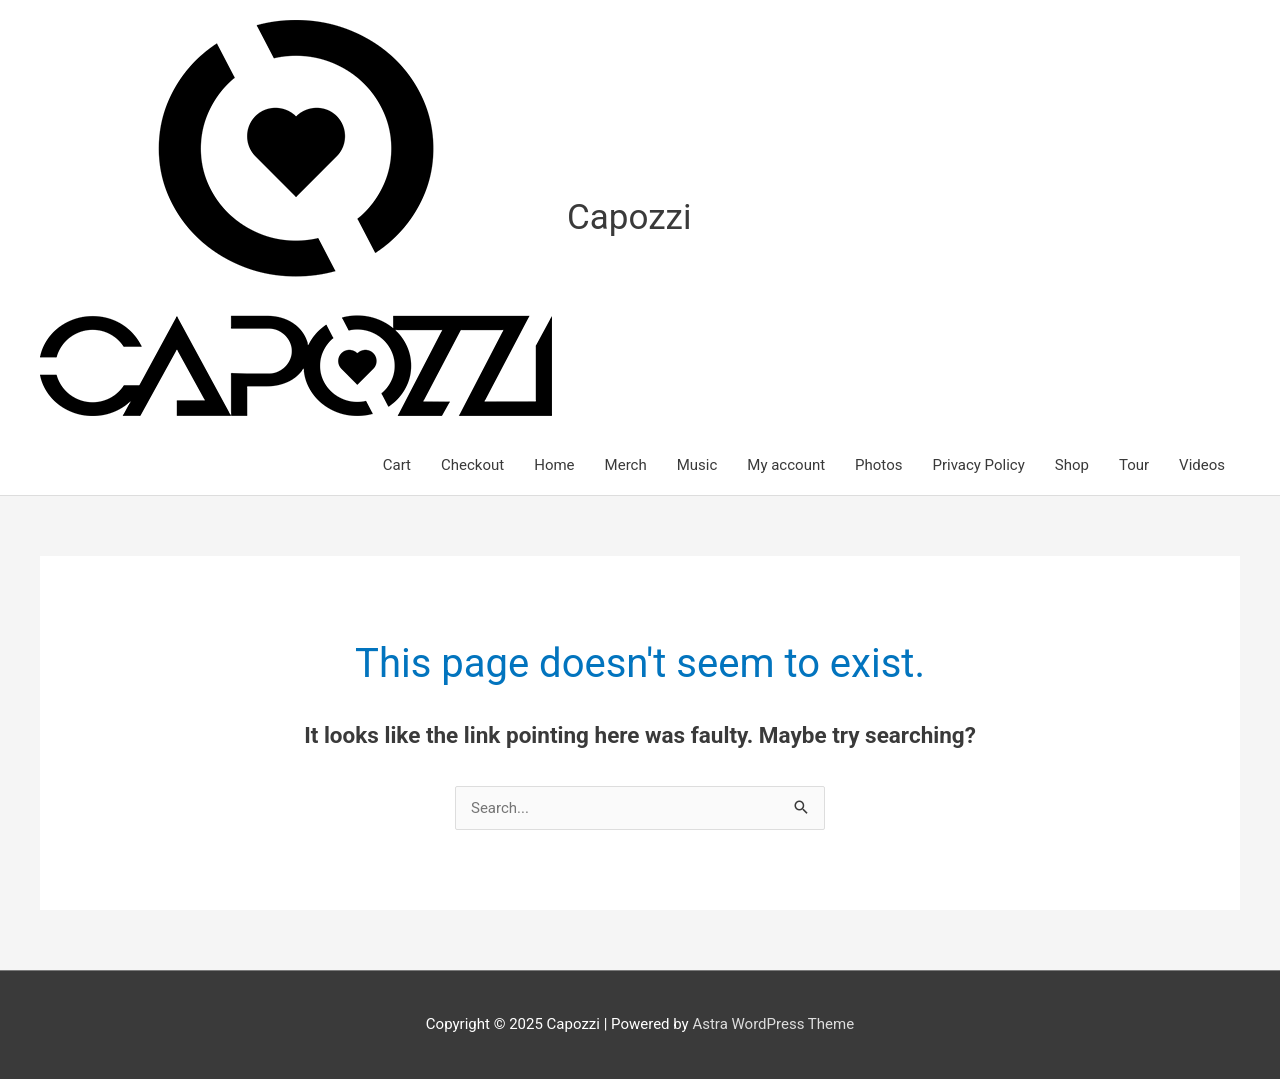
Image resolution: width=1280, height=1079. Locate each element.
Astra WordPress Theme (773, 1024)
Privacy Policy (978, 465)
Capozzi (629, 217)
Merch (626, 465)
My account (786, 465)
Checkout (472, 465)
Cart (397, 465)
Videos (1202, 465)
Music (697, 465)
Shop (1072, 465)
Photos (878, 465)
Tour (1134, 465)
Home (554, 465)
